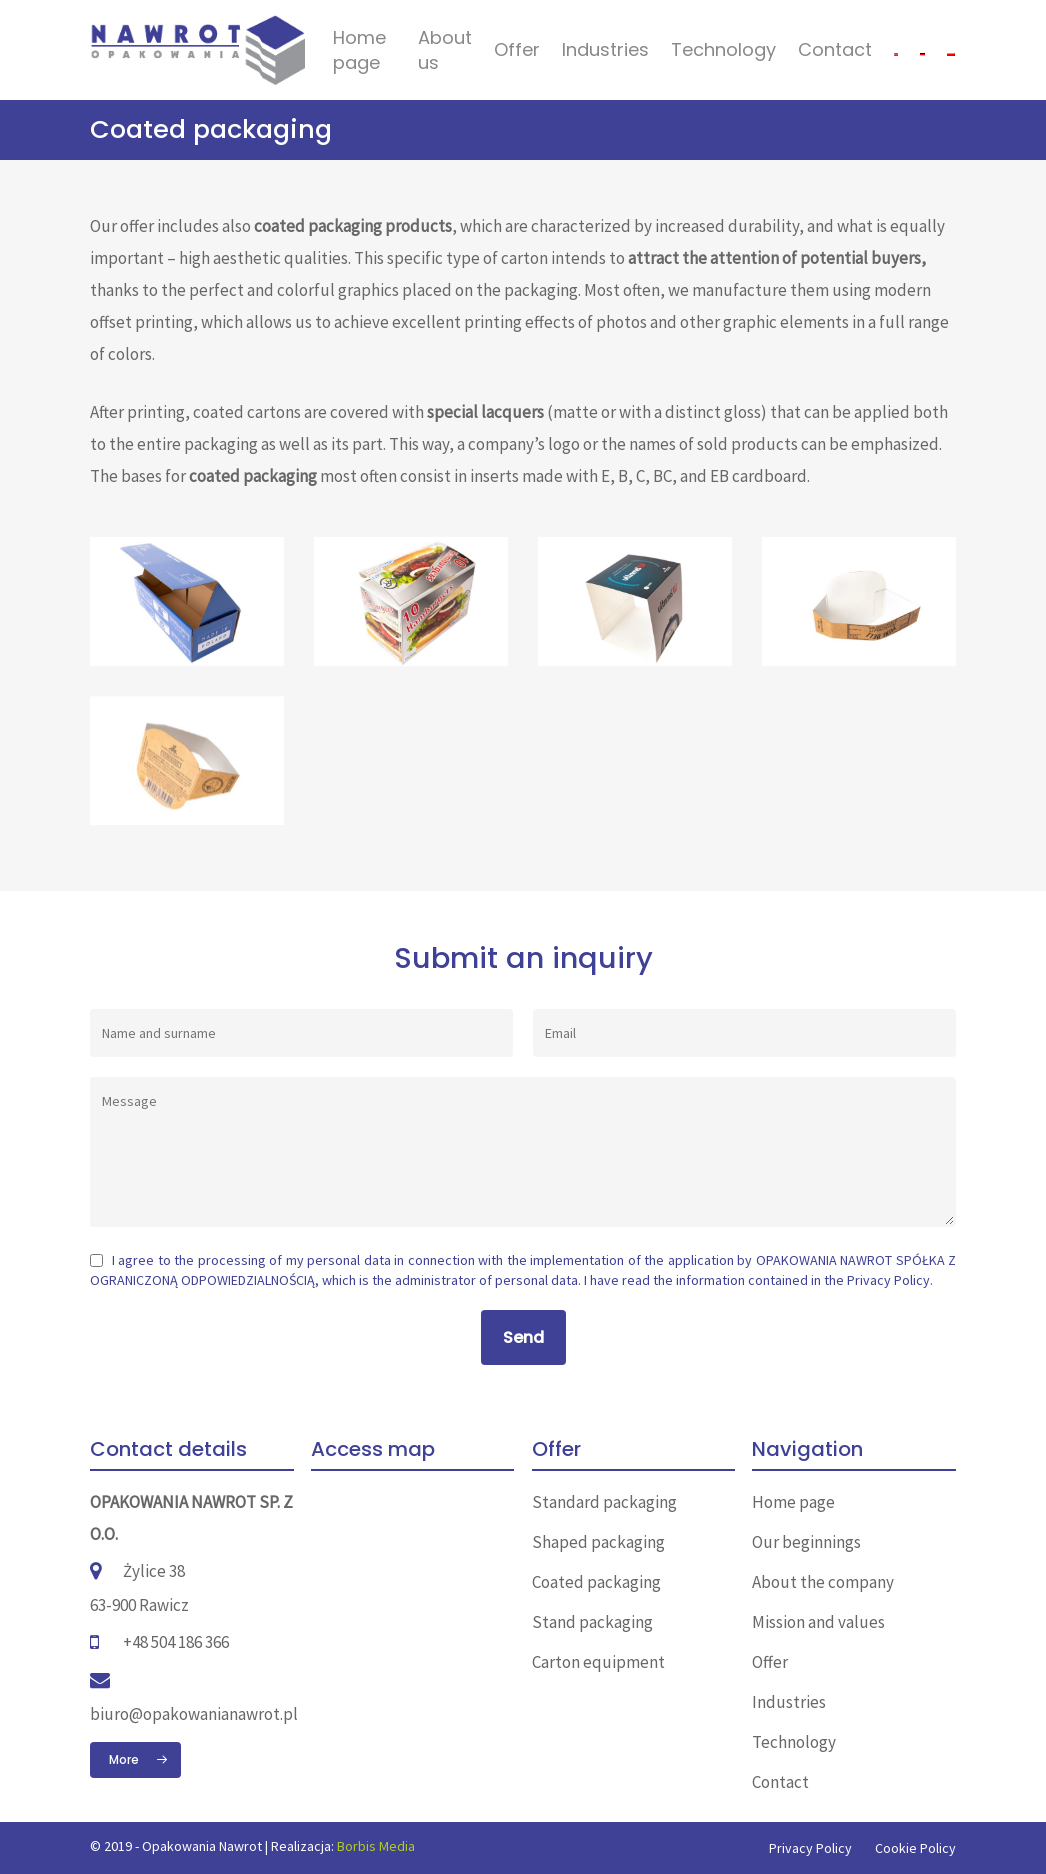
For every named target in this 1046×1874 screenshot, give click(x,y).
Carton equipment (598, 1662)
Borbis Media (376, 1846)
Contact (835, 49)
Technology (723, 49)
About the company (823, 1582)
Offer (517, 49)
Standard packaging (604, 1502)
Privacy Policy (888, 1280)
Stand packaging (592, 1622)
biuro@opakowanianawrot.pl (194, 1714)
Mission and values (818, 1622)
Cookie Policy (915, 1848)
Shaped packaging (598, 1542)
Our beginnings (806, 1542)
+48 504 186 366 (176, 1642)
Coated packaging (596, 1582)
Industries (605, 49)
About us (445, 50)
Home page (359, 50)
